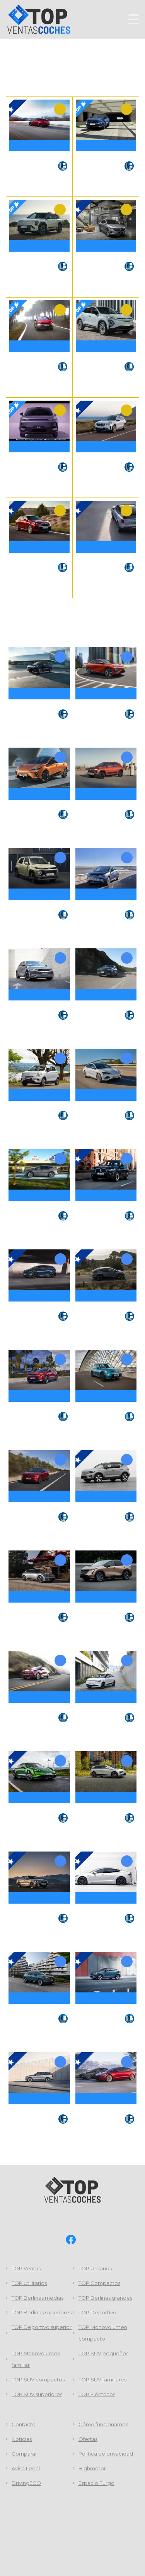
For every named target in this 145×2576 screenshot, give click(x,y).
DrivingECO (26, 2483)
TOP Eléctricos (96, 2395)
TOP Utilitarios (29, 2283)
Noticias (22, 2439)
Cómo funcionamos (103, 2425)
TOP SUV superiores (37, 2395)
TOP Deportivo (97, 2313)
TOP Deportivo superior (42, 2327)
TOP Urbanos (95, 2269)
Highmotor (92, 2469)
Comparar (24, 2454)
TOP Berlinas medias (37, 2298)
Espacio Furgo (96, 2483)
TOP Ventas (26, 2269)
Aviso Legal (26, 2469)
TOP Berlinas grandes (105, 2298)
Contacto (24, 2425)
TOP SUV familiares (102, 2380)
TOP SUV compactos (38, 2380)
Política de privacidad (105, 2454)
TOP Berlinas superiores (42, 2313)
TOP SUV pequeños (103, 2354)
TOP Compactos (99, 2283)
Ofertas (87, 2439)
